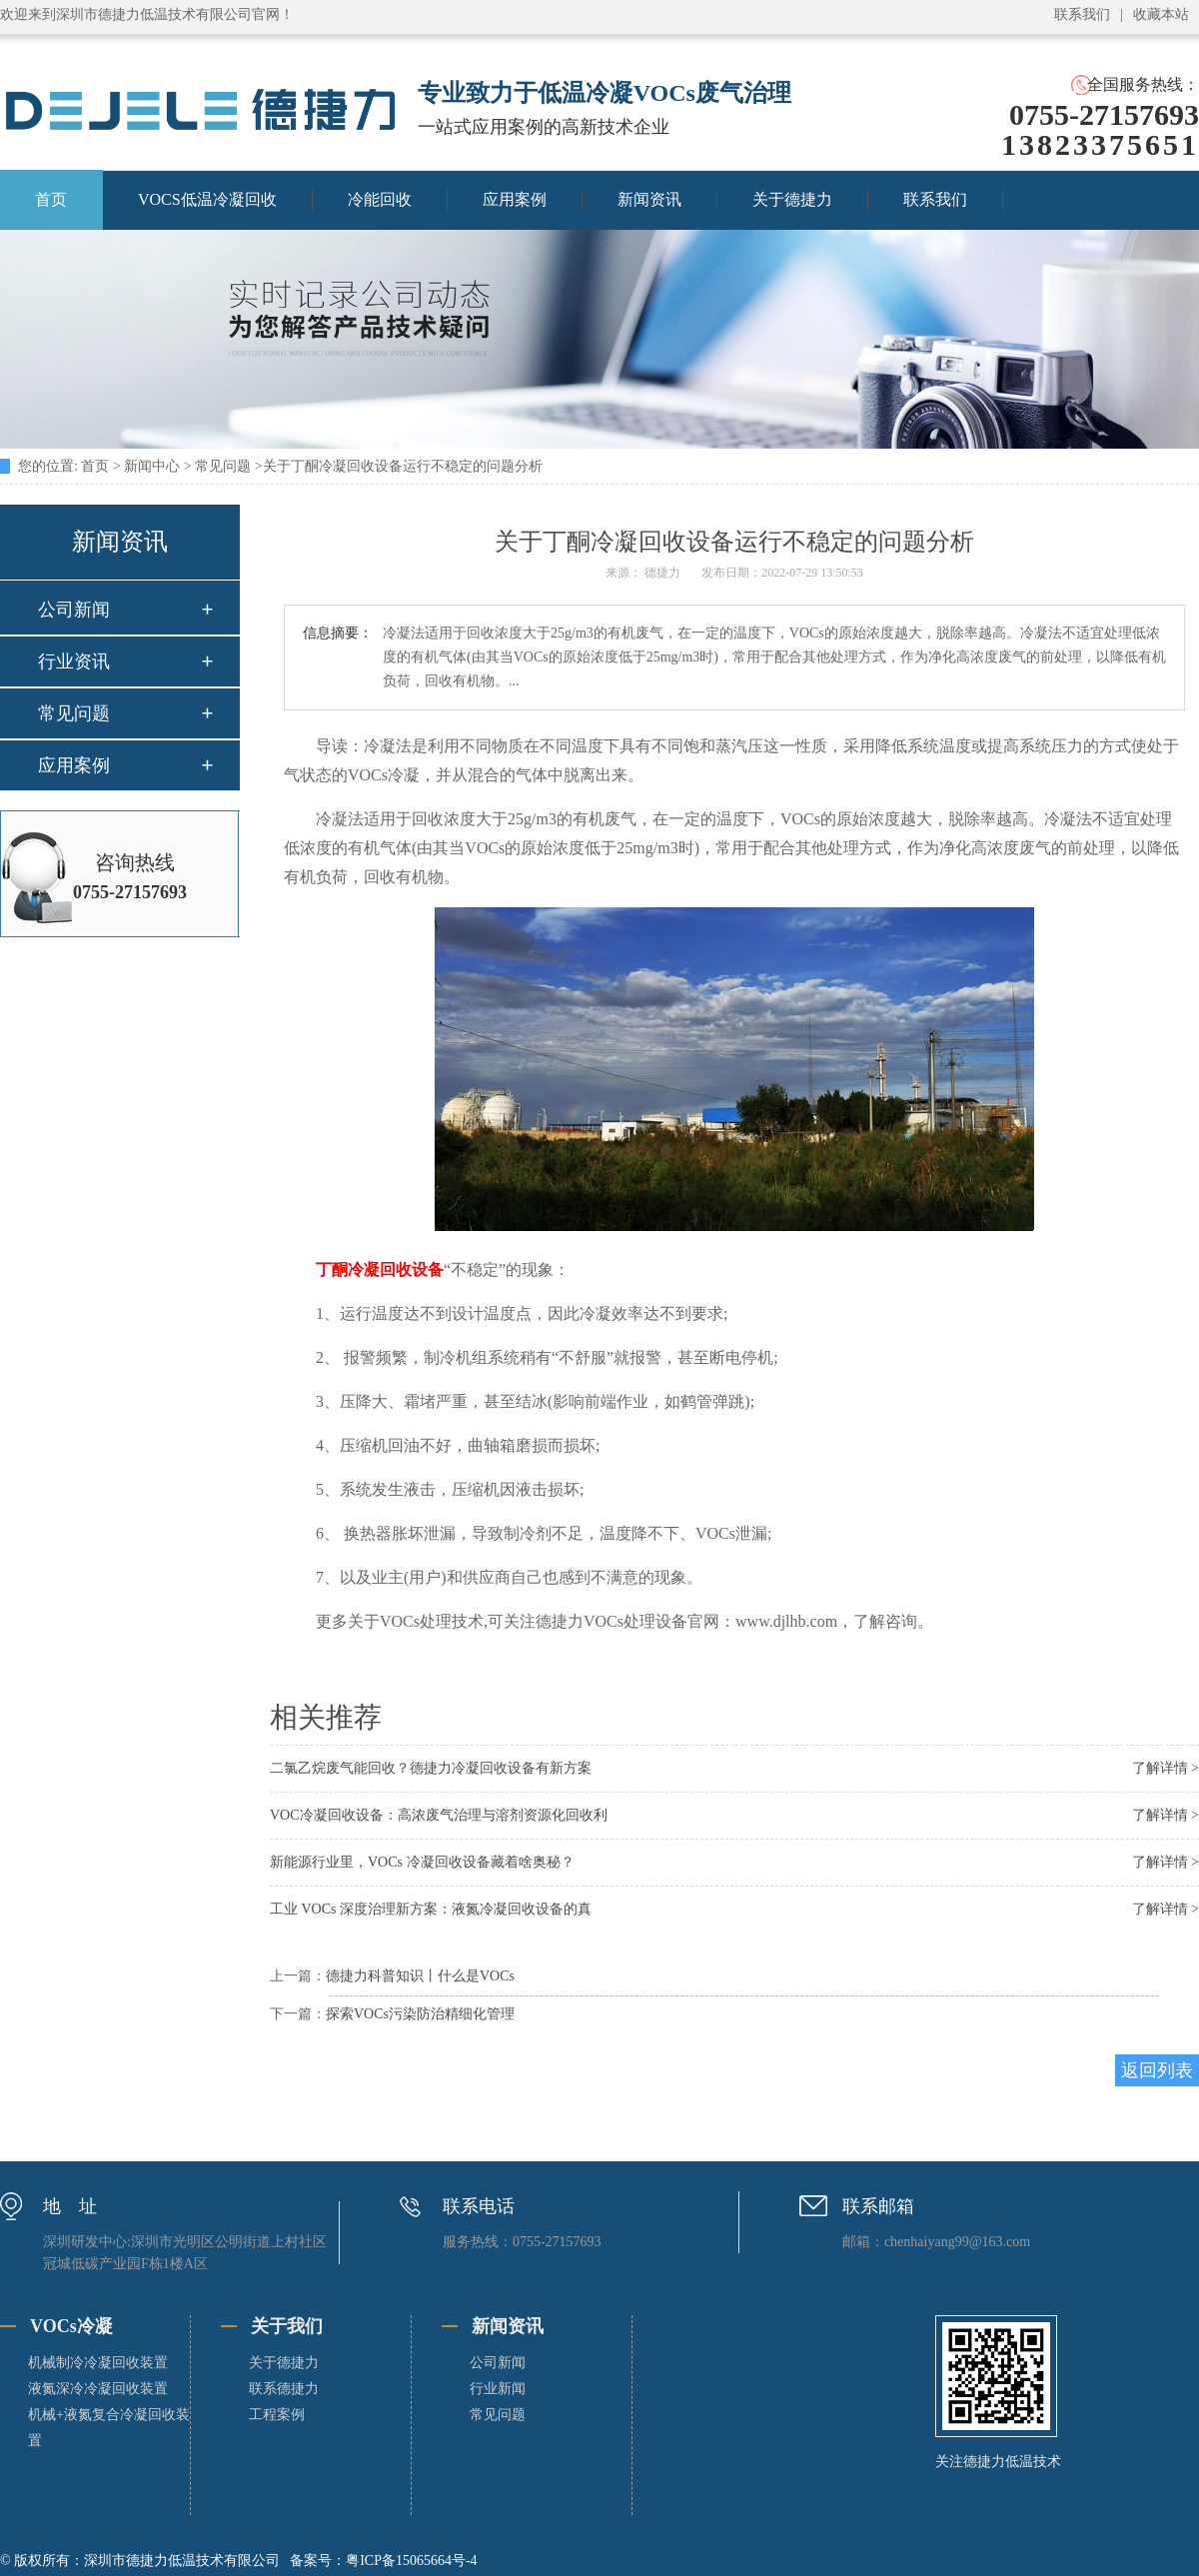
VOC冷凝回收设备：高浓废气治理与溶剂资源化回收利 (438, 1815)
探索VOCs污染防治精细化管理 (420, 2013)
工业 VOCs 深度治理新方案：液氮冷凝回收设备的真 (431, 1909)
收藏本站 (1161, 14)
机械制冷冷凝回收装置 (98, 2362)
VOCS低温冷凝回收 (207, 199)
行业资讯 (74, 661)
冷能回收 (380, 199)
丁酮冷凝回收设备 (380, 1269)
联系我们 (1082, 14)
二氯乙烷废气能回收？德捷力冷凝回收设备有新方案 (431, 1768)
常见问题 (223, 466)
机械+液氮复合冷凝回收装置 (109, 2427)
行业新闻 (498, 2388)
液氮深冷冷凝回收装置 (98, 2388)
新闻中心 (152, 466)
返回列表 (1157, 2070)
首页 (95, 466)
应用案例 (515, 199)
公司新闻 (74, 610)
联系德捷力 (284, 2388)
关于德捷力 (792, 199)
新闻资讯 (649, 199)
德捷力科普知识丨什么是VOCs (420, 1975)
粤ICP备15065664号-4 (411, 2560)
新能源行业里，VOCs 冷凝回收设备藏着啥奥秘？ (422, 1862)
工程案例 (277, 2414)
